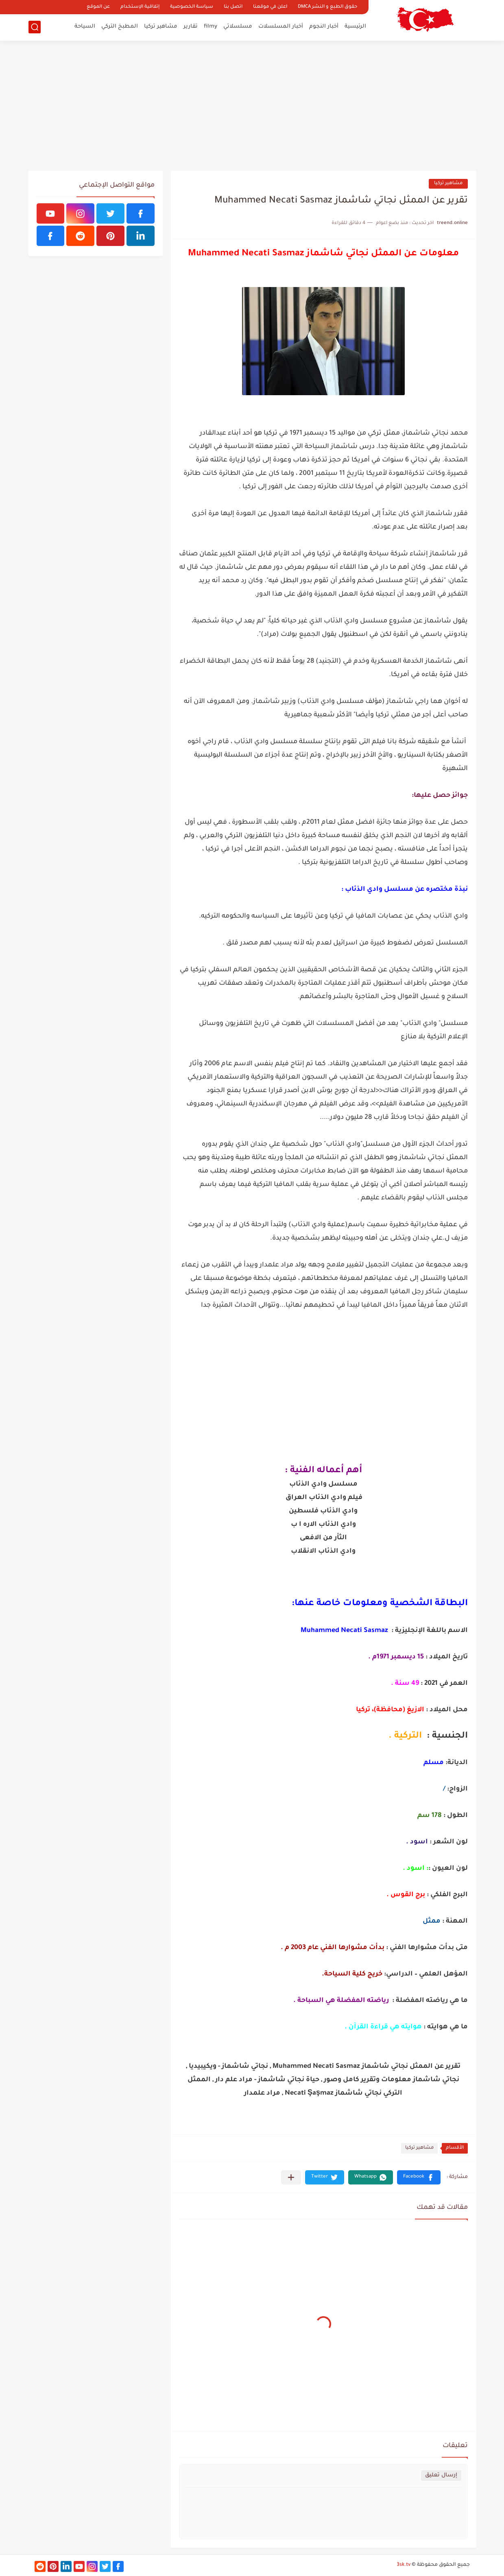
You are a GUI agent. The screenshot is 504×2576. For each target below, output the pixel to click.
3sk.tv (403, 2565)
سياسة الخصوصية (191, 7)
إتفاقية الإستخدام (139, 7)
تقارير (190, 27)
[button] (419, 2177)
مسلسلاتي (237, 27)
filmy (210, 27)
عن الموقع (98, 7)
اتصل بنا (233, 7)
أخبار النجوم (323, 27)
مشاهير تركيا (160, 27)
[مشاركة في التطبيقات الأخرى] (291, 2177)
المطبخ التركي (119, 27)
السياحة (84, 27)
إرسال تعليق (441, 2475)
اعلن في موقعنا (270, 7)
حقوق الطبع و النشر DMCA (327, 7)
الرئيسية (355, 27)
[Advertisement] (252, 106)
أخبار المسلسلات (280, 27)
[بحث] (34, 27)
